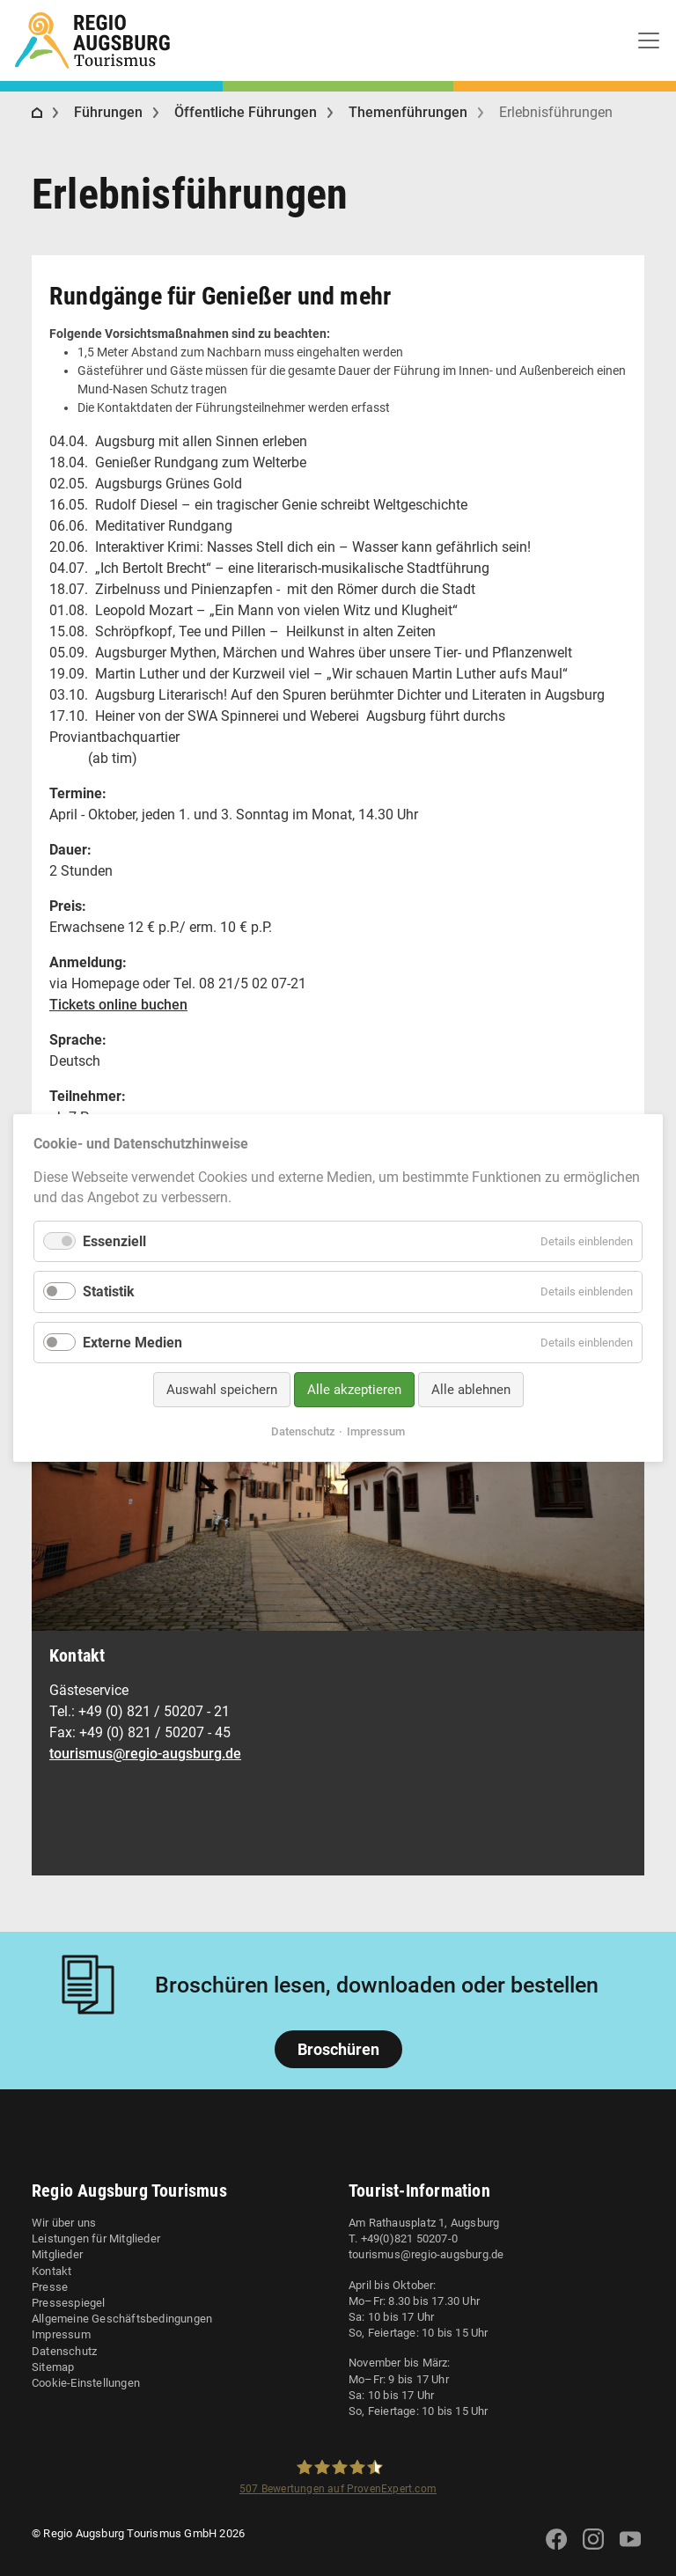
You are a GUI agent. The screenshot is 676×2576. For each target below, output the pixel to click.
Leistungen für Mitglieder (96, 2238)
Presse (50, 2286)
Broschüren (338, 2049)
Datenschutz (64, 2351)
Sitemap (53, 2367)
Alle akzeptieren (354, 1390)
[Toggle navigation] (649, 40)
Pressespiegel (69, 2302)
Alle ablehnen (471, 1390)
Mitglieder (57, 2254)
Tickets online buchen (118, 1004)
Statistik (109, 1291)
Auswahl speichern (221, 1390)
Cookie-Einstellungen (86, 2382)
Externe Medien (132, 1341)
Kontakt (51, 2271)
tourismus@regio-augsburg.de (145, 1753)
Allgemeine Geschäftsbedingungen (122, 2318)
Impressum (61, 2334)
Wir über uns (64, 2222)
